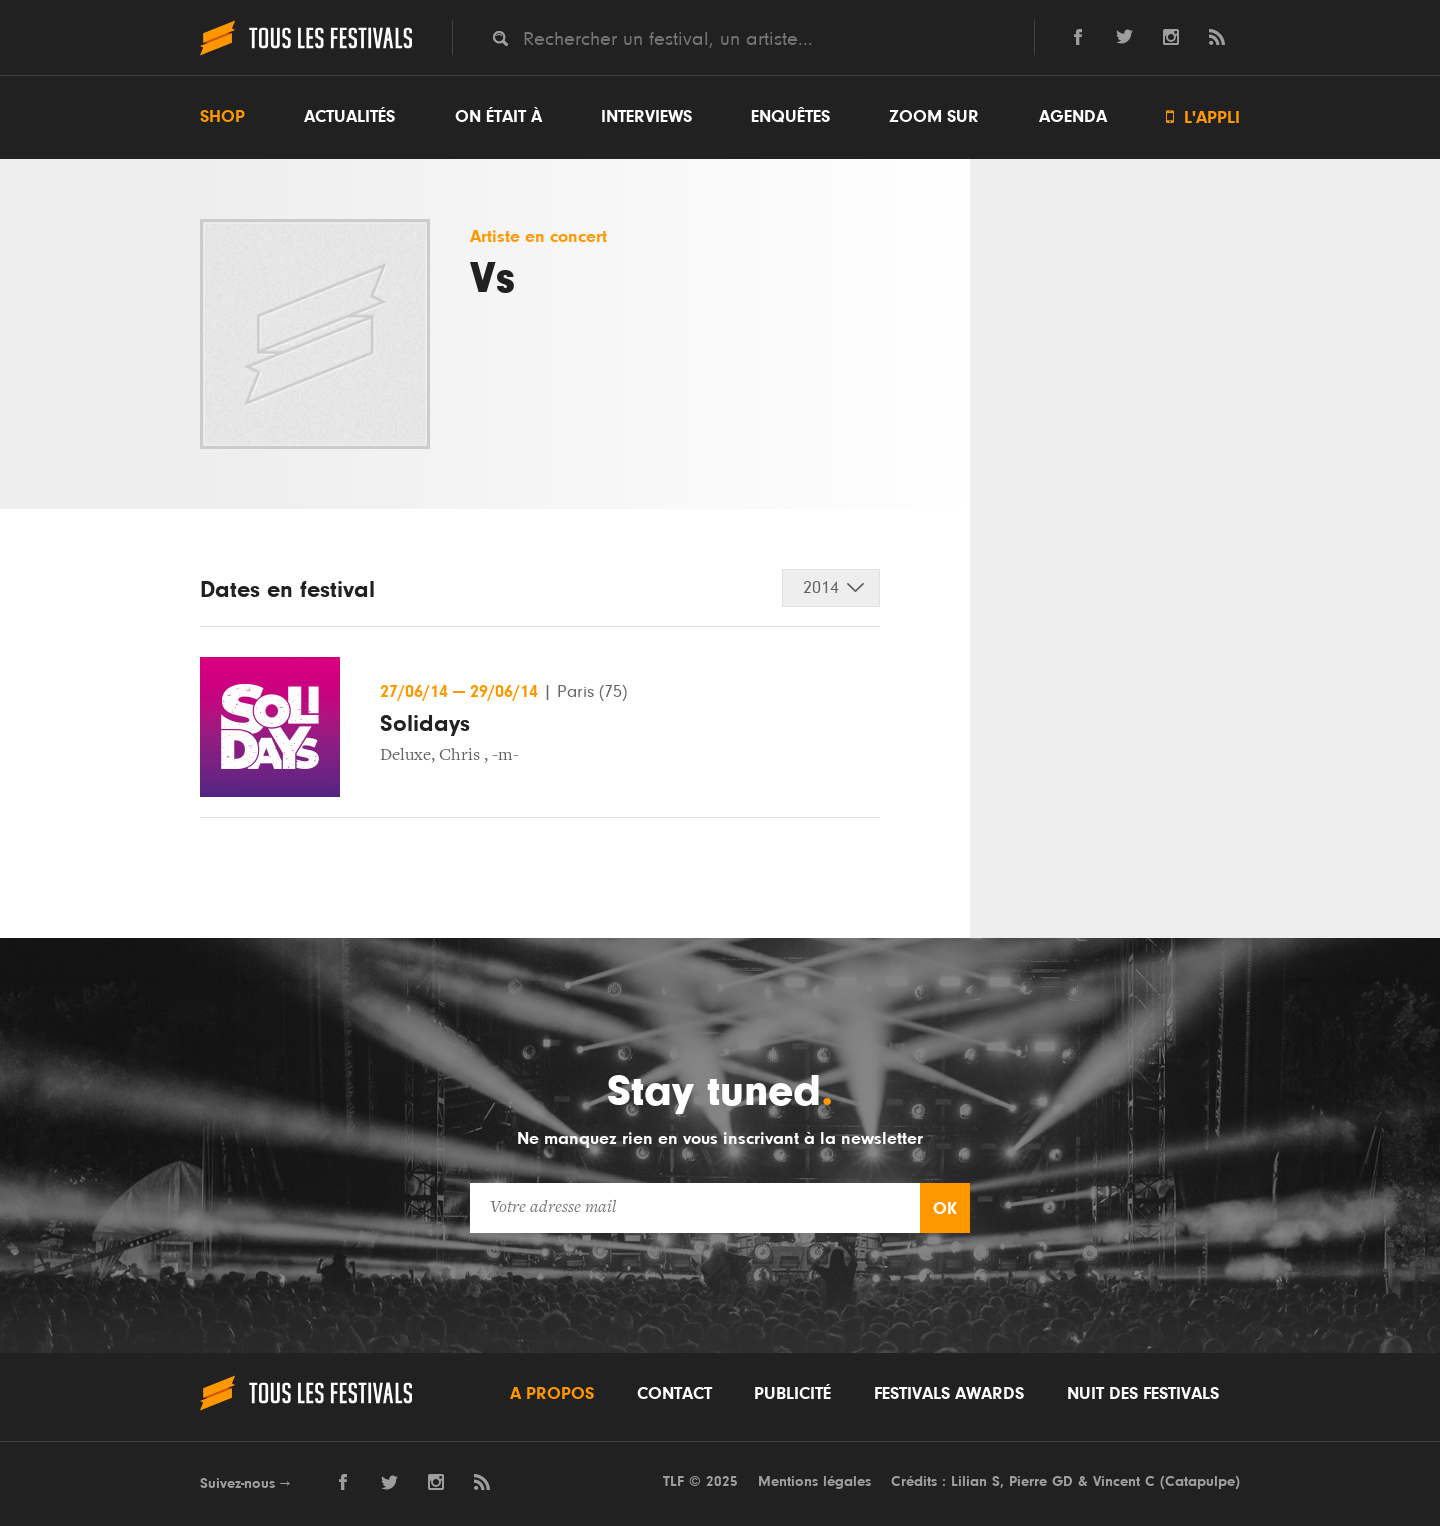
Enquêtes (790, 117)
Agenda (1073, 117)
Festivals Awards (949, 1394)
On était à (498, 117)
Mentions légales (814, 1481)
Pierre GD (1041, 1481)
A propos (552, 1394)
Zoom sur (934, 117)
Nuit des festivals (1143, 1394)
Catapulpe (1200, 1481)
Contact (674, 1394)
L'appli (1203, 117)
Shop (222, 117)
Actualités (349, 117)
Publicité (792, 1394)
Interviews (646, 117)
